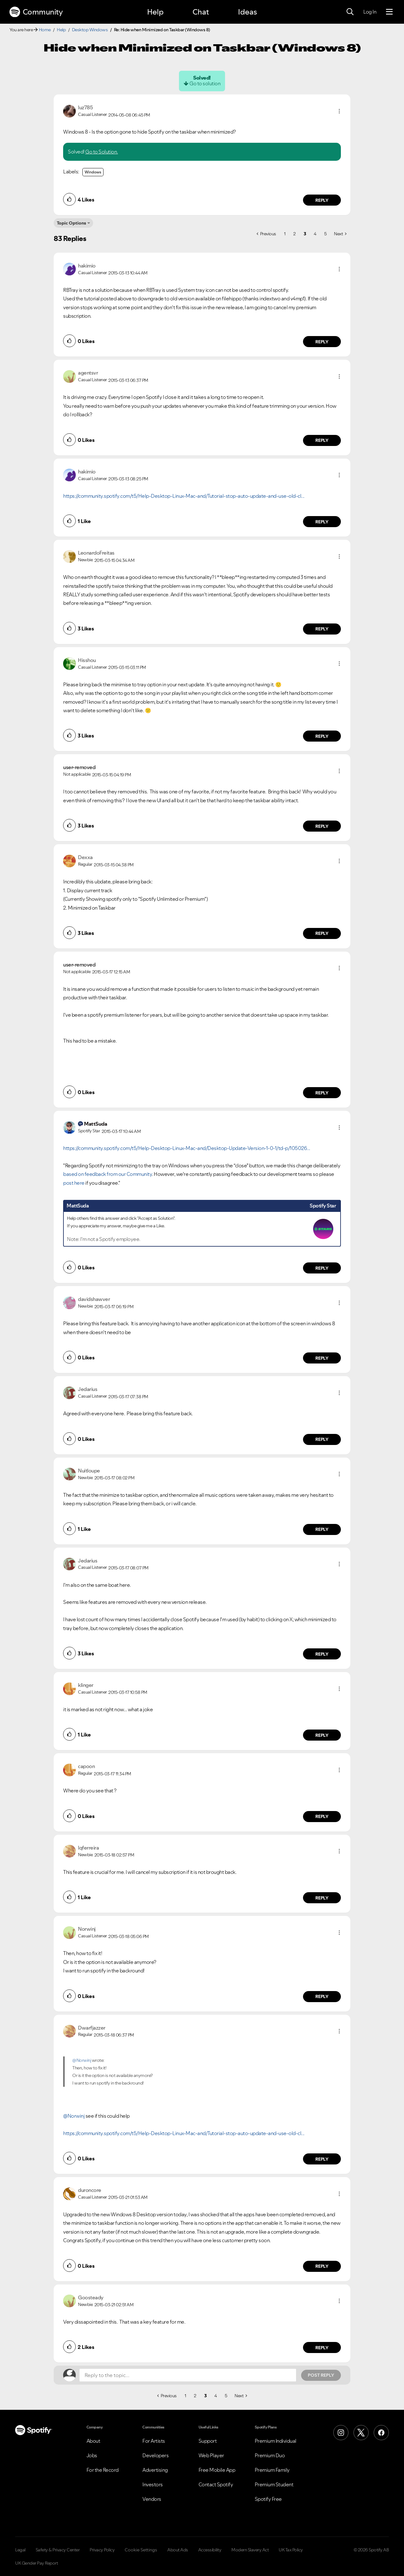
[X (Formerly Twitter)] (361, 2432)
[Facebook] (381, 2432)
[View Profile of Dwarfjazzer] (91, 2027)
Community (35, 12)
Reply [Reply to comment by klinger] (322, 1735)
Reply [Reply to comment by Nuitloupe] (322, 1529)
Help (155, 12)
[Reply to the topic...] (188, 2375)
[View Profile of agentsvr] (88, 372)
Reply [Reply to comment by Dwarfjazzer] (322, 2159)
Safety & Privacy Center (58, 2550)
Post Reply (321, 2375)
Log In (369, 11)
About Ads (177, 2550)
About (93, 2440)
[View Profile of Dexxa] (85, 857)
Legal (20, 2550)
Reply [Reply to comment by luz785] (322, 200)
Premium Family (272, 2469)
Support (208, 2440)
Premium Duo (270, 2455)
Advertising (155, 2469)
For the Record (102, 2469)
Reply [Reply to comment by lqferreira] (322, 1898)
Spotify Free (268, 2498)
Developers (155, 2455)
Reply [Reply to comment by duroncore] (322, 2266)
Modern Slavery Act (250, 2550)
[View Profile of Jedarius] (87, 1389)
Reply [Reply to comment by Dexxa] (322, 933)
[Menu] (389, 12)
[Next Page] (340, 234)
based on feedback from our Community (107, 1174)
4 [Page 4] (315, 234)
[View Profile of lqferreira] (88, 1847)
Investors (152, 2484)
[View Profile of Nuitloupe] (89, 1470)
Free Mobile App (217, 2469)
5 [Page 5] (325, 234)
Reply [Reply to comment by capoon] (322, 1816)
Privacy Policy (102, 2550)
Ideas (247, 12)
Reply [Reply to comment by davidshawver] (322, 1358)
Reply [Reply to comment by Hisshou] (322, 736)
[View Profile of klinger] (85, 1685)
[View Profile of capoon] (86, 1766)
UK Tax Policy (291, 2550)
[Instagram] (340, 2432)
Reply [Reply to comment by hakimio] (322, 342)
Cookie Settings (141, 2550)
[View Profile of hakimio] (87, 265)
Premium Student (274, 2484)
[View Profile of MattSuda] (95, 1123)
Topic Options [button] (71, 223)
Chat (201, 12)
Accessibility (210, 2550)
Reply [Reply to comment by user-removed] (322, 826)
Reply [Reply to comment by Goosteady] (322, 2347)
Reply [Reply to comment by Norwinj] (322, 1996)
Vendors (151, 2498)
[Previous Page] (266, 234)
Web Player (211, 2455)
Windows (93, 172)
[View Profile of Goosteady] (91, 2297)
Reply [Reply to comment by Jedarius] (322, 1439)
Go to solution (204, 83)
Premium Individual (275, 2440)
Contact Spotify (216, 2484)
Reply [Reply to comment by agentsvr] (322, 440)
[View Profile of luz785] (85, 107)
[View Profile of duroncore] (89, 2190)
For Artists (153, 2440)
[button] (339, 111)
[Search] (350, 12)
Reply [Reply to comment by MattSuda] (322, 1268)
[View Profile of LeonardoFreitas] (96, 552)
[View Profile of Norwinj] (87, 1928)
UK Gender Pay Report (36, 2563)
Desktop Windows (90, 30)
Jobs (91, 2455)
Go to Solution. (101, 151)
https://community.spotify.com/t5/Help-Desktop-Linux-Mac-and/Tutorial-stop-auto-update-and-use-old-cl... (184, 495)
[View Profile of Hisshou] (87, 660)
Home (45, 30)
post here (74, 1182)
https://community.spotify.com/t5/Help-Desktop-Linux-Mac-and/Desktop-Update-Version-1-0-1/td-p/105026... (186, 1148)
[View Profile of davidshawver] (94, 1299)
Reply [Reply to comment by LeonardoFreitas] (322, 629)
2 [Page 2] (294, 234)
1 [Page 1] (285, 234)
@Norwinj (81, 2060)
